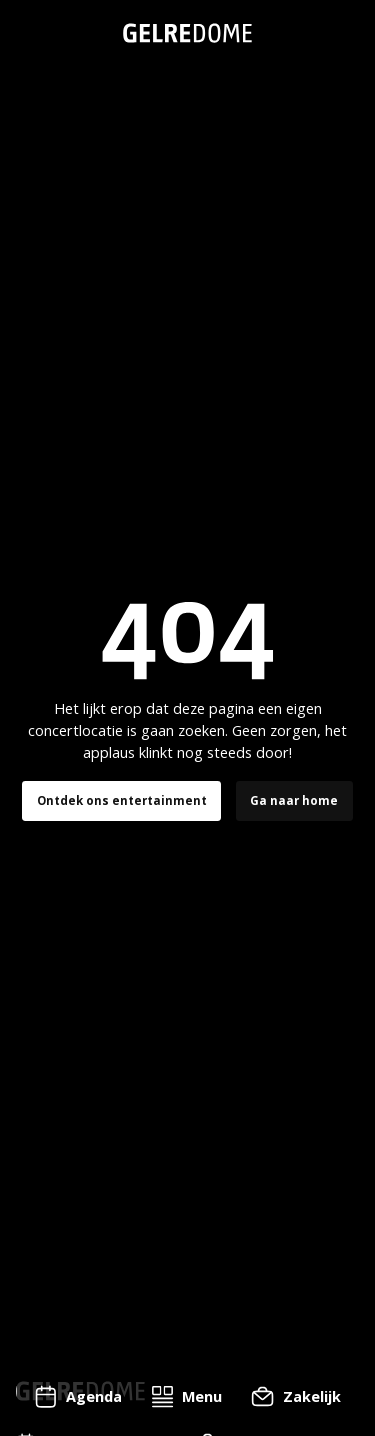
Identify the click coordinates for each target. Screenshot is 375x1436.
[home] (187, 33)
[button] (186, 1396)
